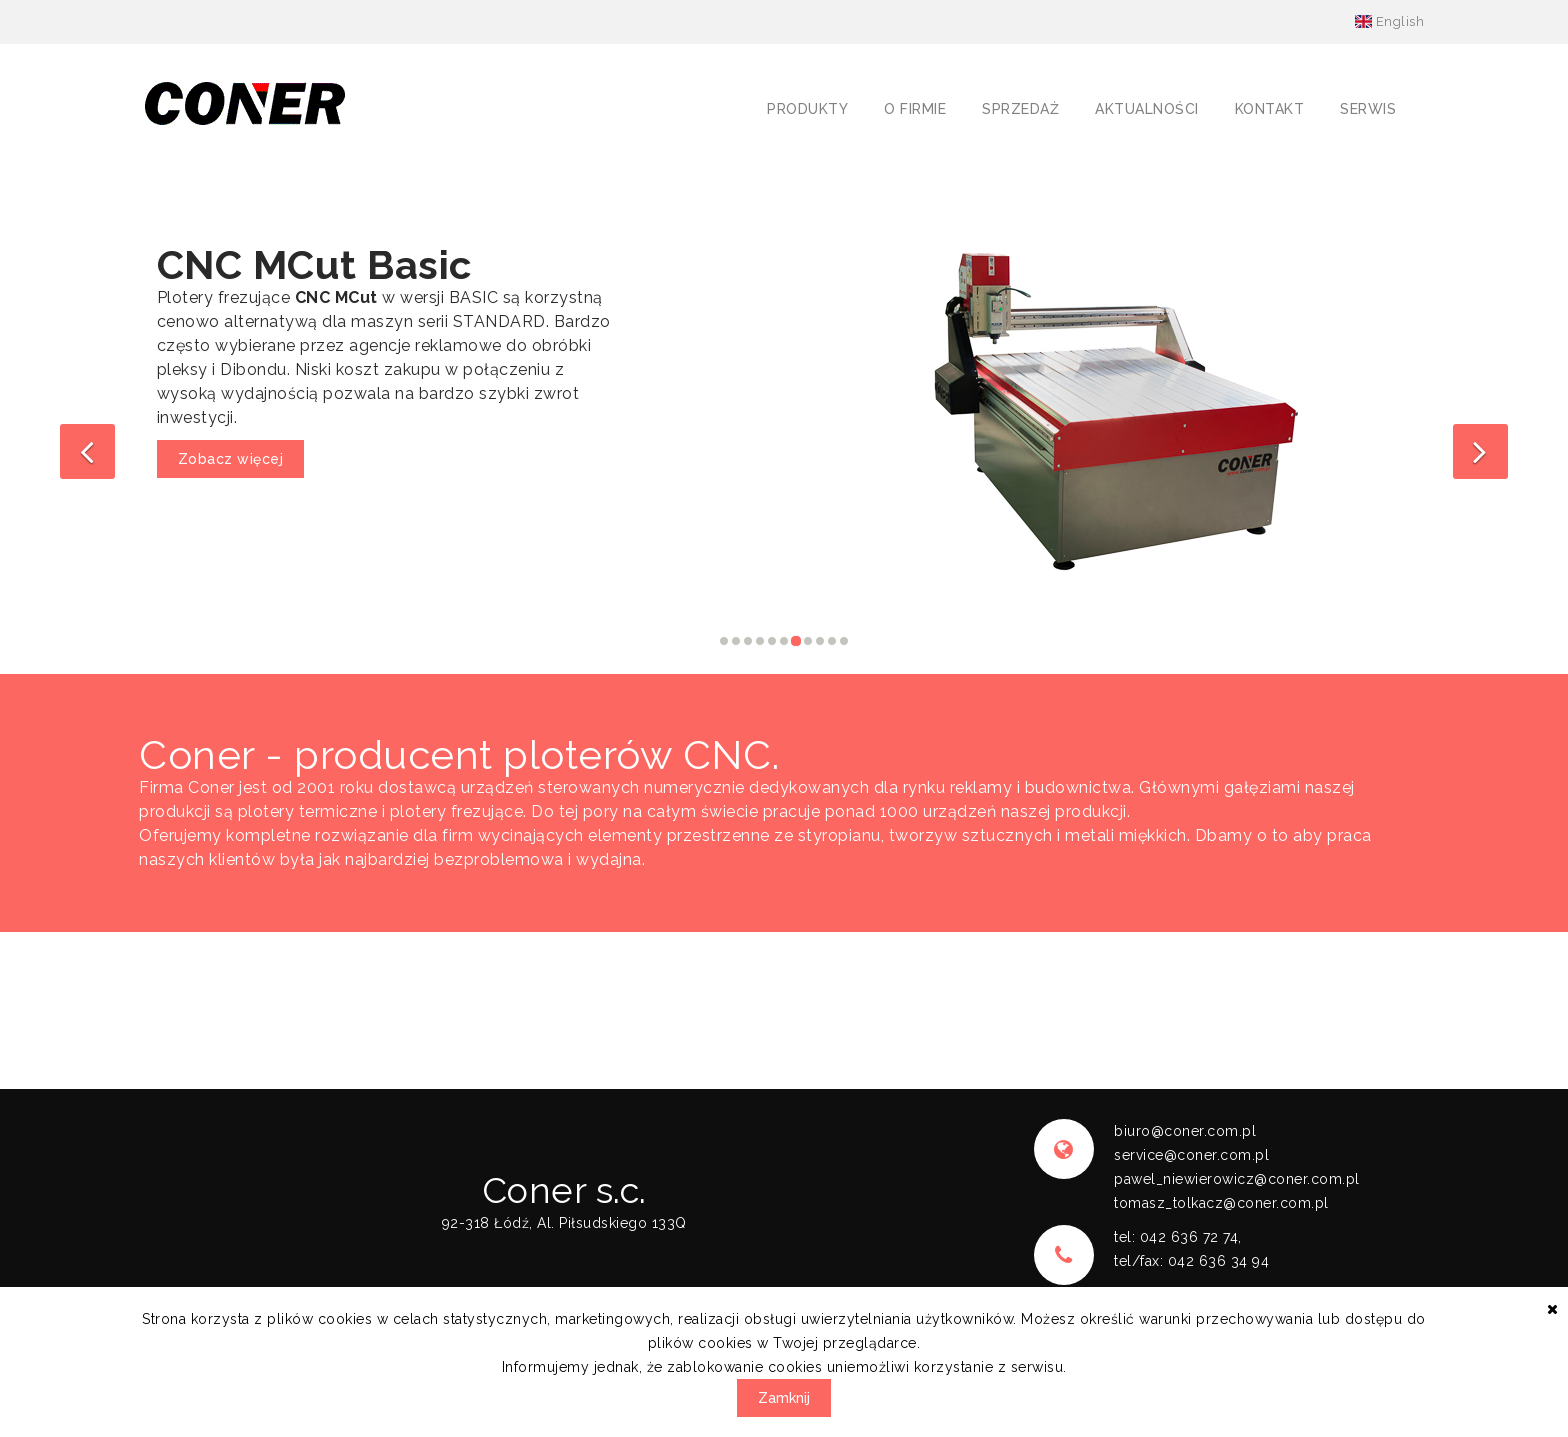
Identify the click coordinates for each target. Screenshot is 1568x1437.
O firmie (915, 109)
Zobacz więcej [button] (231, 459)
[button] (87, 451)
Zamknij (784, 1398)
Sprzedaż (1020, 109)
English (1389, 21)
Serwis (1368, 109)
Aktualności (1147, 109)
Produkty (807, 109)
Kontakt (1270, 109)
